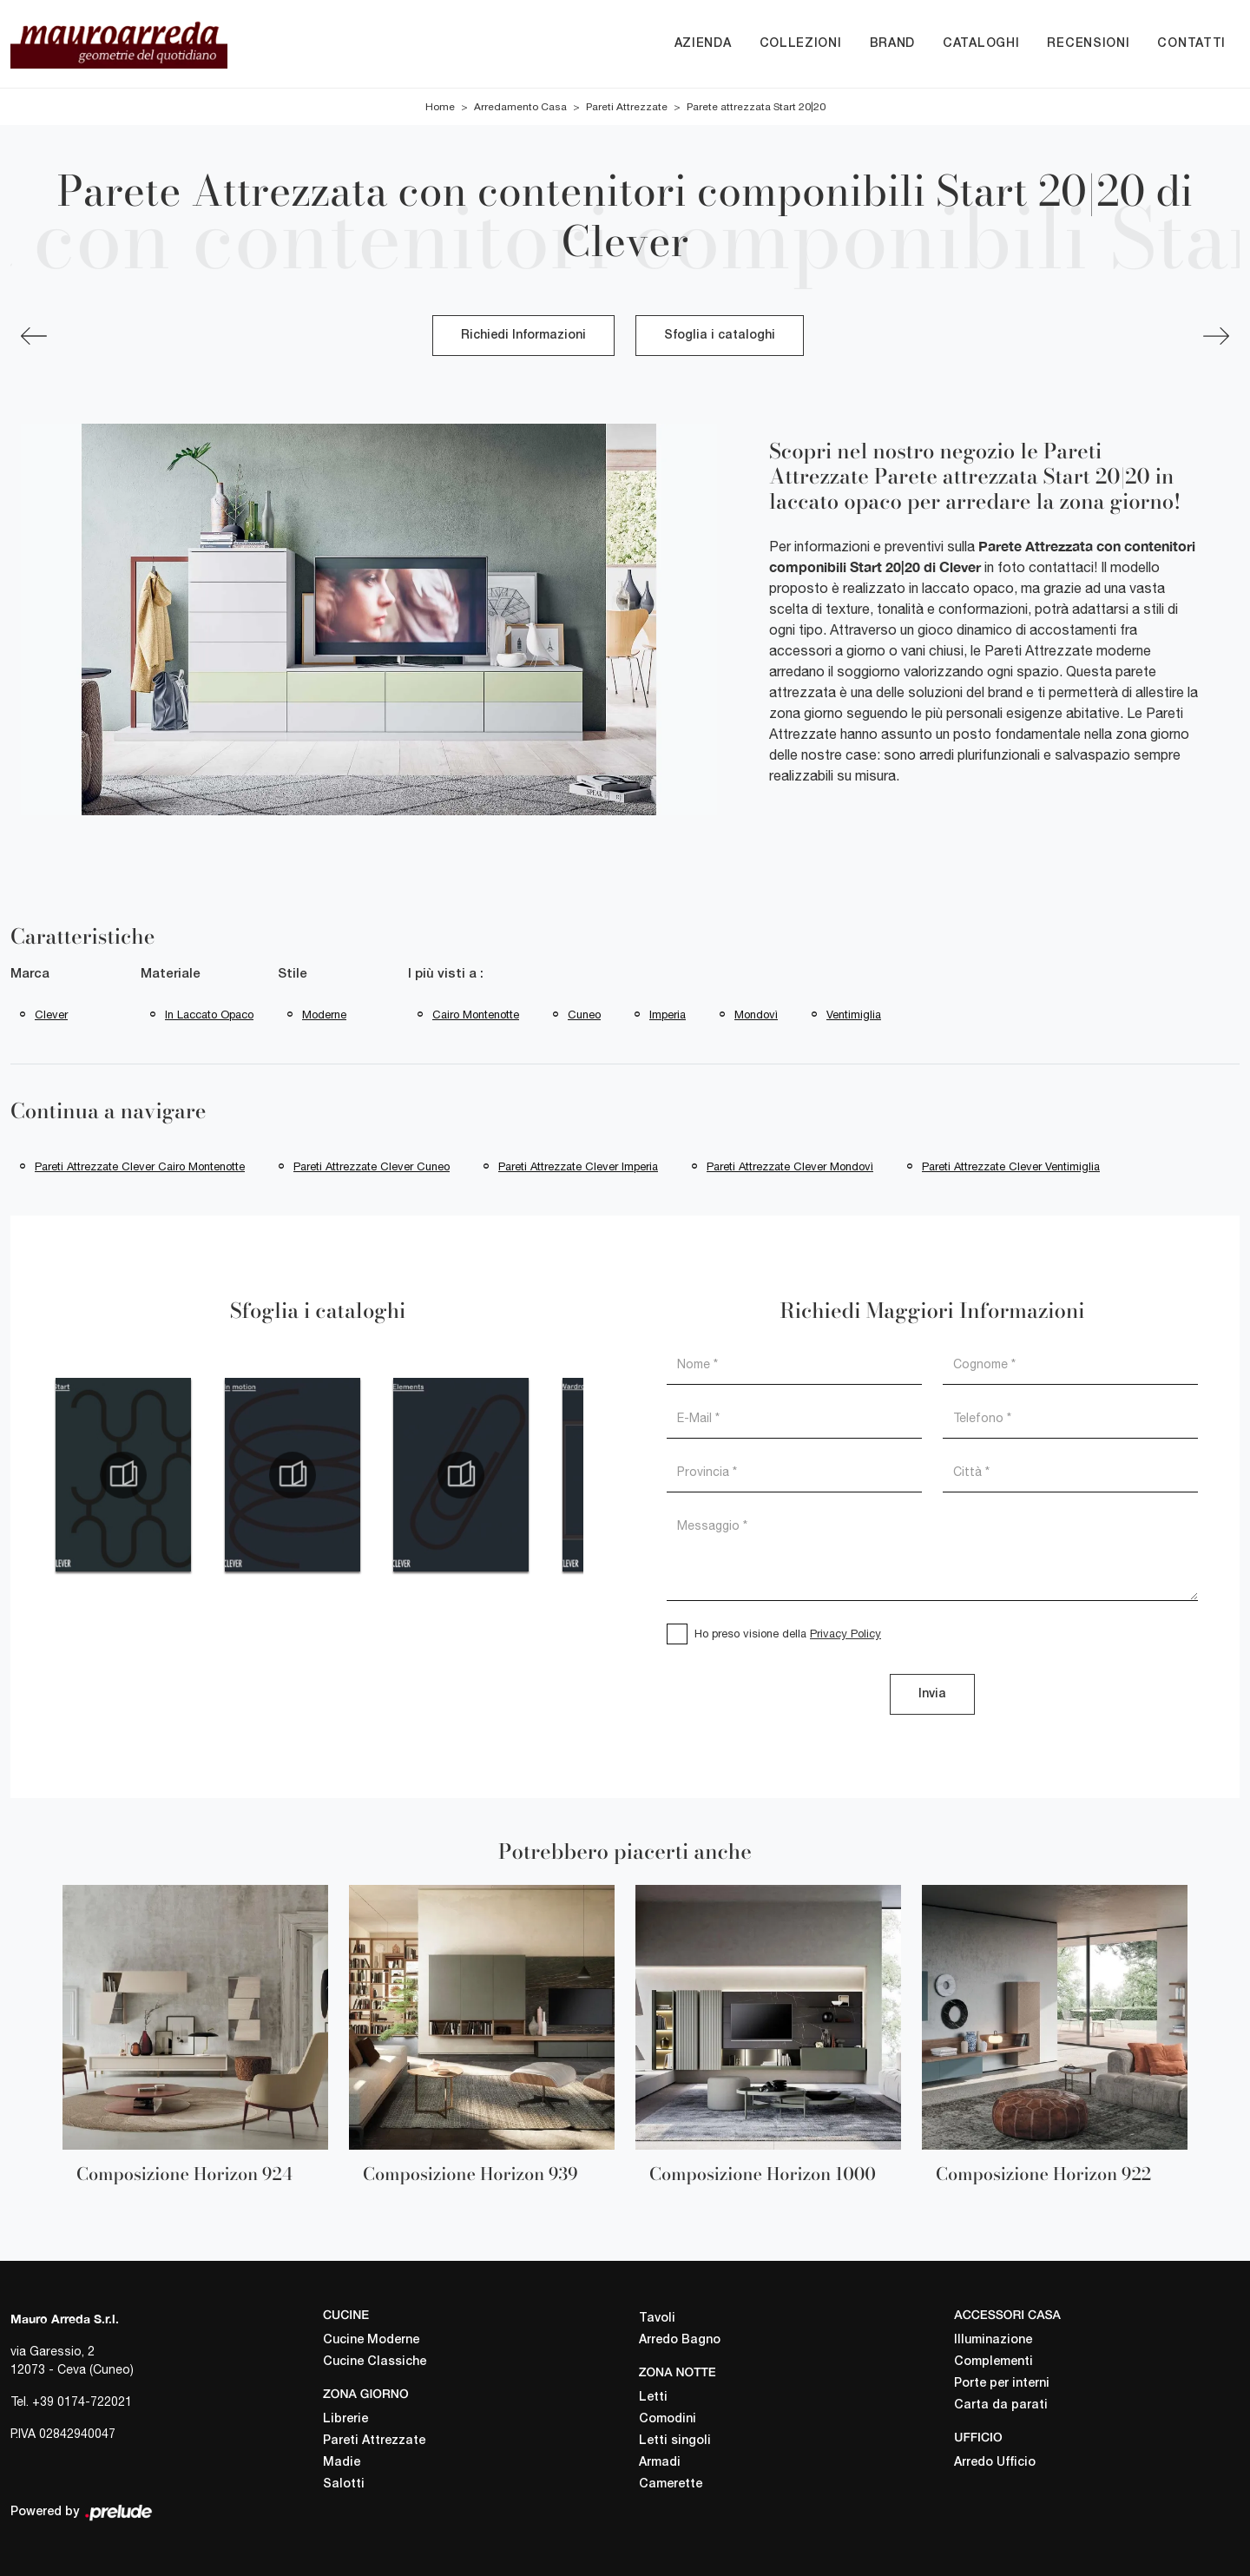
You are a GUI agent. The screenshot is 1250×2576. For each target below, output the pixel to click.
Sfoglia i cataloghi (719, 335)
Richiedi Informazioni (523, 335)
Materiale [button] (171, 974)
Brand (893, 43)
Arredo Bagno (679, 2340)
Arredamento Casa (520, 107)
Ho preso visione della (787, 1633)
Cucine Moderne (371, 2340)
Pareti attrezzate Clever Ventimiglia (1011, 1166)
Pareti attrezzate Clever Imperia (578, 1166)
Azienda (703, 43)
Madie (341, 2462)
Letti (653, 2397)
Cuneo (584, 1014)
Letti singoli (675, 2441)
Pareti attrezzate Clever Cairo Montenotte (140, 1166)
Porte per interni (1001, 2383)
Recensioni (1088, 43)
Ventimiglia (853, 1014)
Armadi (660, 2462)
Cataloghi (981, 43)
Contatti (1191, 43)
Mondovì (756, 1014)
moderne (324, 1014)
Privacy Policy (845, 1633)
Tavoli (657, 2318)
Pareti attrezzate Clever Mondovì (790, 1166)
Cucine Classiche (374, 2362)
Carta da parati (1001, 2405)
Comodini (667, 2419)
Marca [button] (29, 974)
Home (440, 107)
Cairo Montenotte (475, 1014)
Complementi (993, 2362)
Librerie (345, 2419)
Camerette (670, 2484)
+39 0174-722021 (82, 2401)
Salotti (344, 2484)
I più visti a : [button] (446, 974)
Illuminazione (993, 2340)
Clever (51, 1014)
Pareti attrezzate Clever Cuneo (371, 1166)
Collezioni (801, 43)
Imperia (667, 1014)
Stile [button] (292, 974)
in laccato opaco (209, 1014)
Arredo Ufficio (995, 2462)
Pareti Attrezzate (627, 107)
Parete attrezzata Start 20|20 (756, 107)
